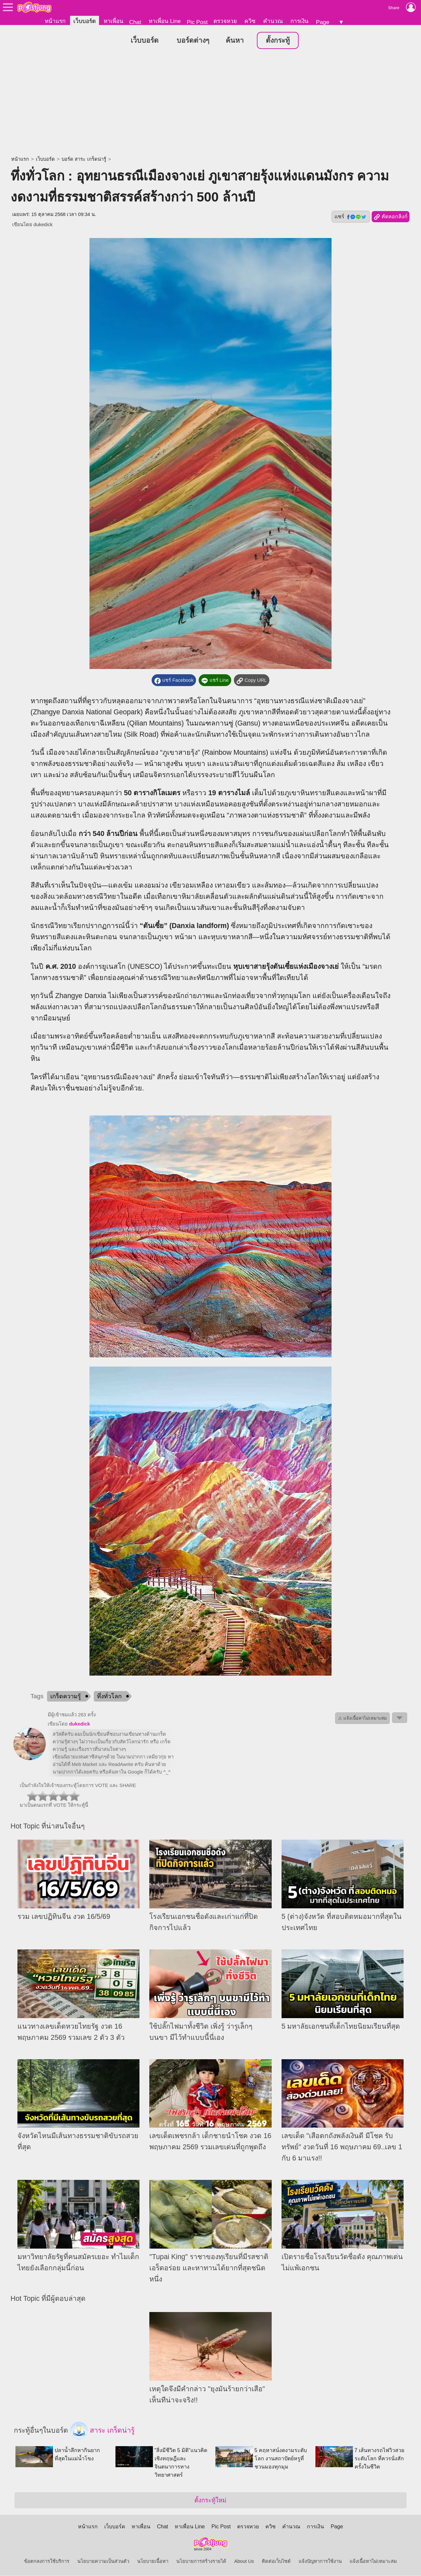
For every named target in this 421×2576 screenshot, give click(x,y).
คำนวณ (273, 21)
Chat (135, 22)
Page (322, 22)
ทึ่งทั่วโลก (109, 1696)
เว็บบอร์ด (84, 21)
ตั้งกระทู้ (278, 41)
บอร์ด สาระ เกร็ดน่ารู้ (84, 159)
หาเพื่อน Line (165, 21)
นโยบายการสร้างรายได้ (201, 2561)
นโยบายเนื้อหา (152, 2561)
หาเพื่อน (113, 21)
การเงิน (299, 21)
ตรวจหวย (225, 21)
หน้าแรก (55, 21)
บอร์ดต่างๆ (193, 41)
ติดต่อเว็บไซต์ (276, 2561)
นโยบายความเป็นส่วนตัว (103, 2561)
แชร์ (350, 217)
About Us (244, 2561)
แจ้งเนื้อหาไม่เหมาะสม (373, 2561)
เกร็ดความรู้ (65, 1696)
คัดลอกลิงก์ (391, 217)
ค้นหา (235, 41)
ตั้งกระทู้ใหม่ (210, 2500)
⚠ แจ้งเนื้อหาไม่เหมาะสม (362, 1718)
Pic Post (197, 22)
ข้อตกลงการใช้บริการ (46, 2561)
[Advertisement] (210, 104)
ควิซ (250, 21)
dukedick (43, 224)
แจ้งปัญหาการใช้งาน (320, 2561)
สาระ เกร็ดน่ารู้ (102, 2431)
